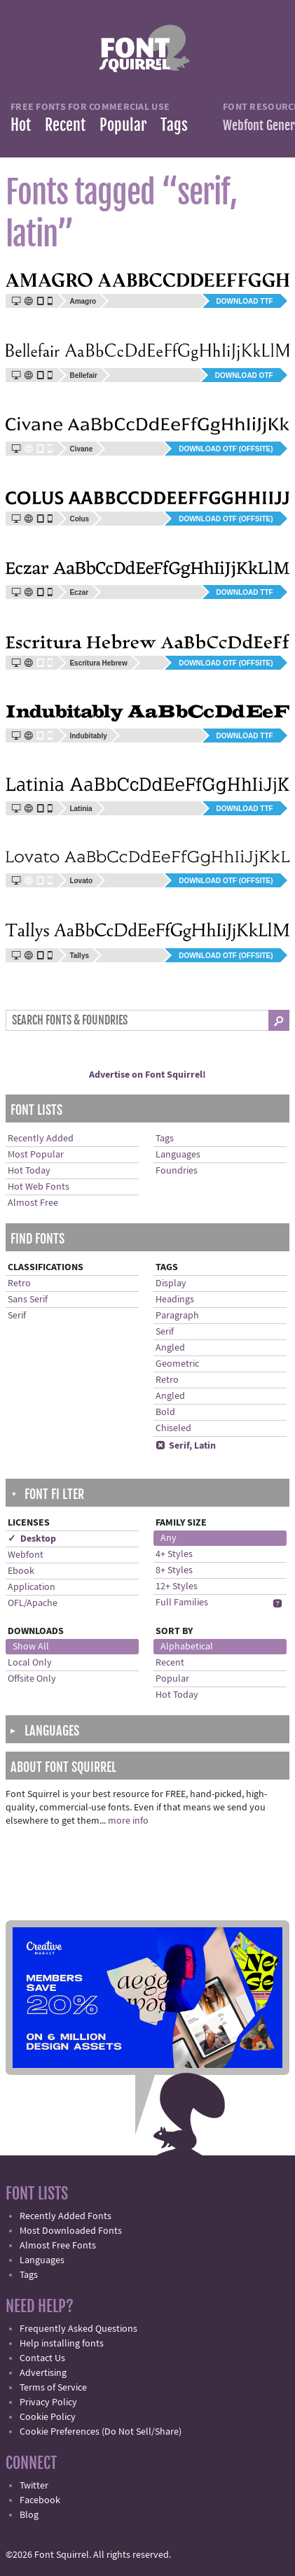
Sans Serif (28, 1299)
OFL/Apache (32, 1603)
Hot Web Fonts (38, 1187)
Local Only (30, 1662)
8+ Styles (174, 1570)
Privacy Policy (48, 2402)
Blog (29, 2515)
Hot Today (29, 1170)
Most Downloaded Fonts (71, 2231)
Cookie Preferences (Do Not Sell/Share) (100, 2432)
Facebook (40, 2500)
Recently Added (41, 1138)
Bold (165, 1412)
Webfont (25, 1555)
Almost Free (33, 1203)
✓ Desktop (32, 1539)
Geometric (177, 1364)
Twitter (34, 2485)
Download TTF (245, 301)
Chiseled (173, 1428)
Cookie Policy (48, 2417)
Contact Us (42, 2358)
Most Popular (36, 1154)
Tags (174, 124)
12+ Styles (177, 1586)
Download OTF (244, 375)
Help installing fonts (62, 2343)
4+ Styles (174, 1554)
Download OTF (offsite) (226, 449)
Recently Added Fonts (65, 2216)
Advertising (43, 2373)
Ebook (21, 1571)
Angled (170, 1348)
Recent (65, 124)
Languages (178, 1154)
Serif (17, 1315)
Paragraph (177, 1315)
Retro (19, 1283)
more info (128, 1821)
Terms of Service (53, 2387)
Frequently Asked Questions (78, 2329)
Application (31, 1587)
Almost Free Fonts (58, 2245)
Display (171, 1283)
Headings (175, 1299)
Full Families (182, 1602)
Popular (123, 124)
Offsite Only (32, 1679)
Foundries (177, 1170)
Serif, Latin (186, 1446)
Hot (21, 124)
